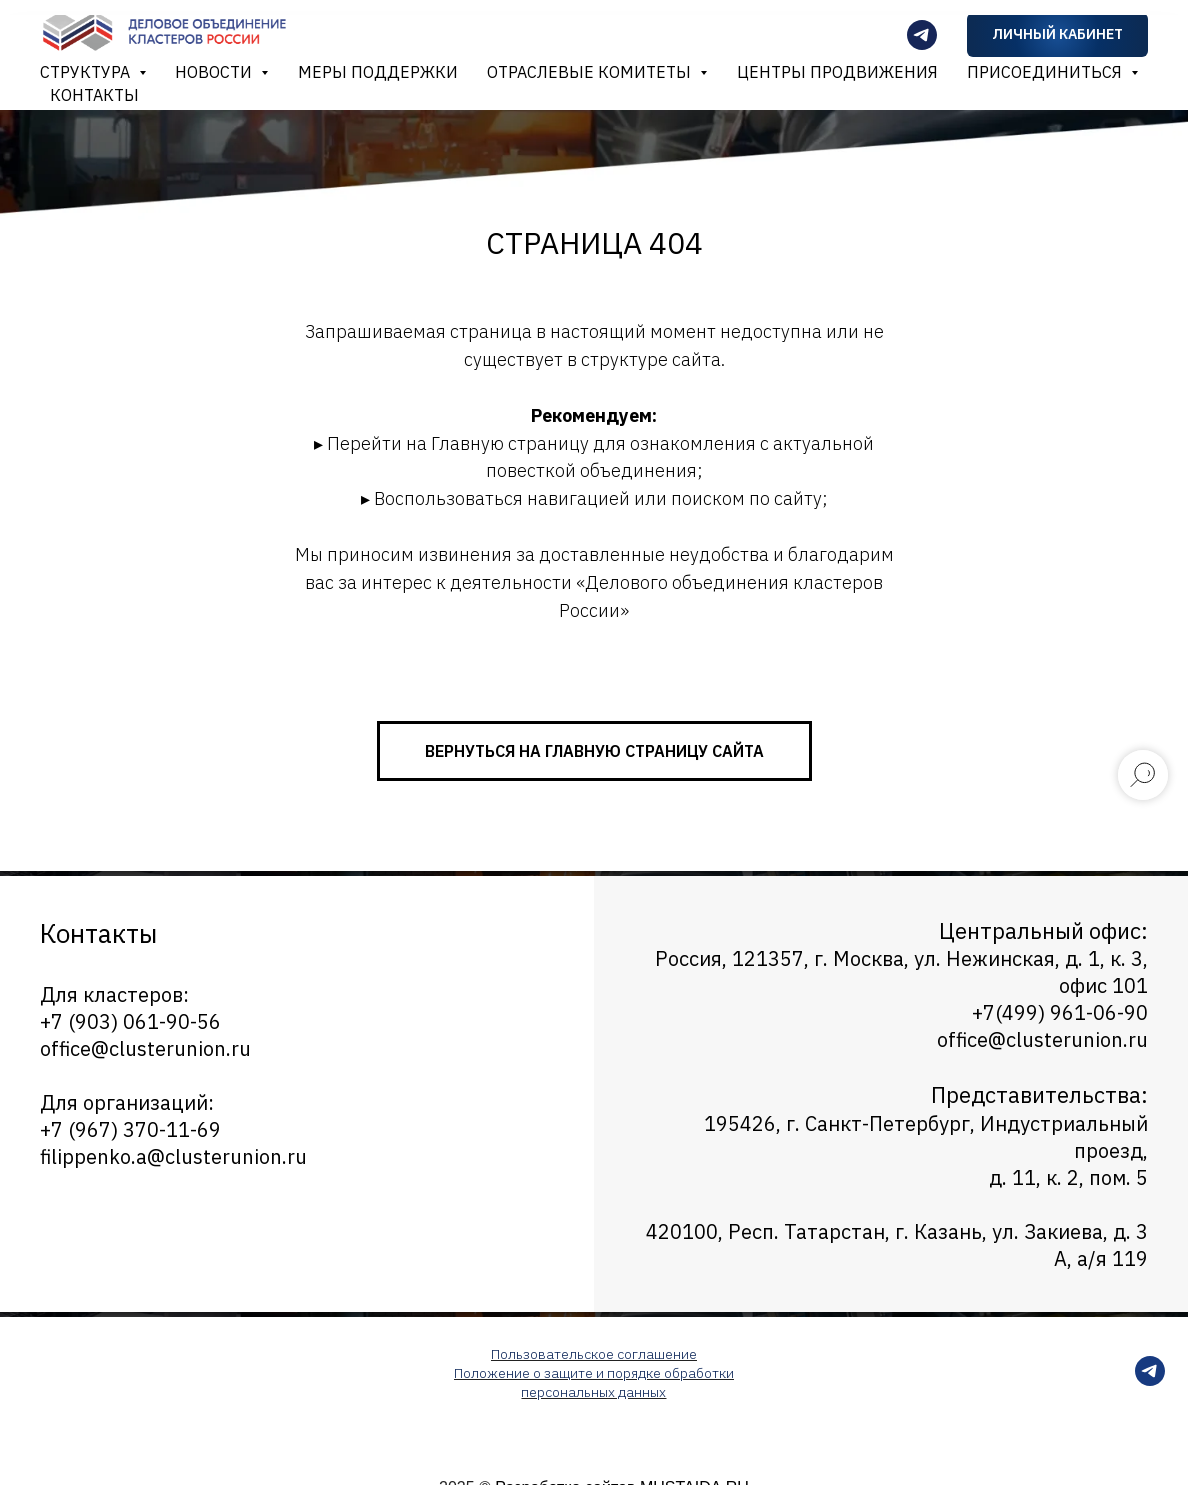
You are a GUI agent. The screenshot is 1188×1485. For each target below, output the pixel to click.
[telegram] (1150, 1380)
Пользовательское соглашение (594, 1354)
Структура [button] (87, 72)
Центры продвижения (837, 72)
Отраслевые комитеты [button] (591, 72)
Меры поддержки (378, 72)
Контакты (94, 95)
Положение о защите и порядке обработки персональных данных (594, 1382)
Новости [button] (215, 72)
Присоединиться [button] (1046, 72)
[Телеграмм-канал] (922, 35)
